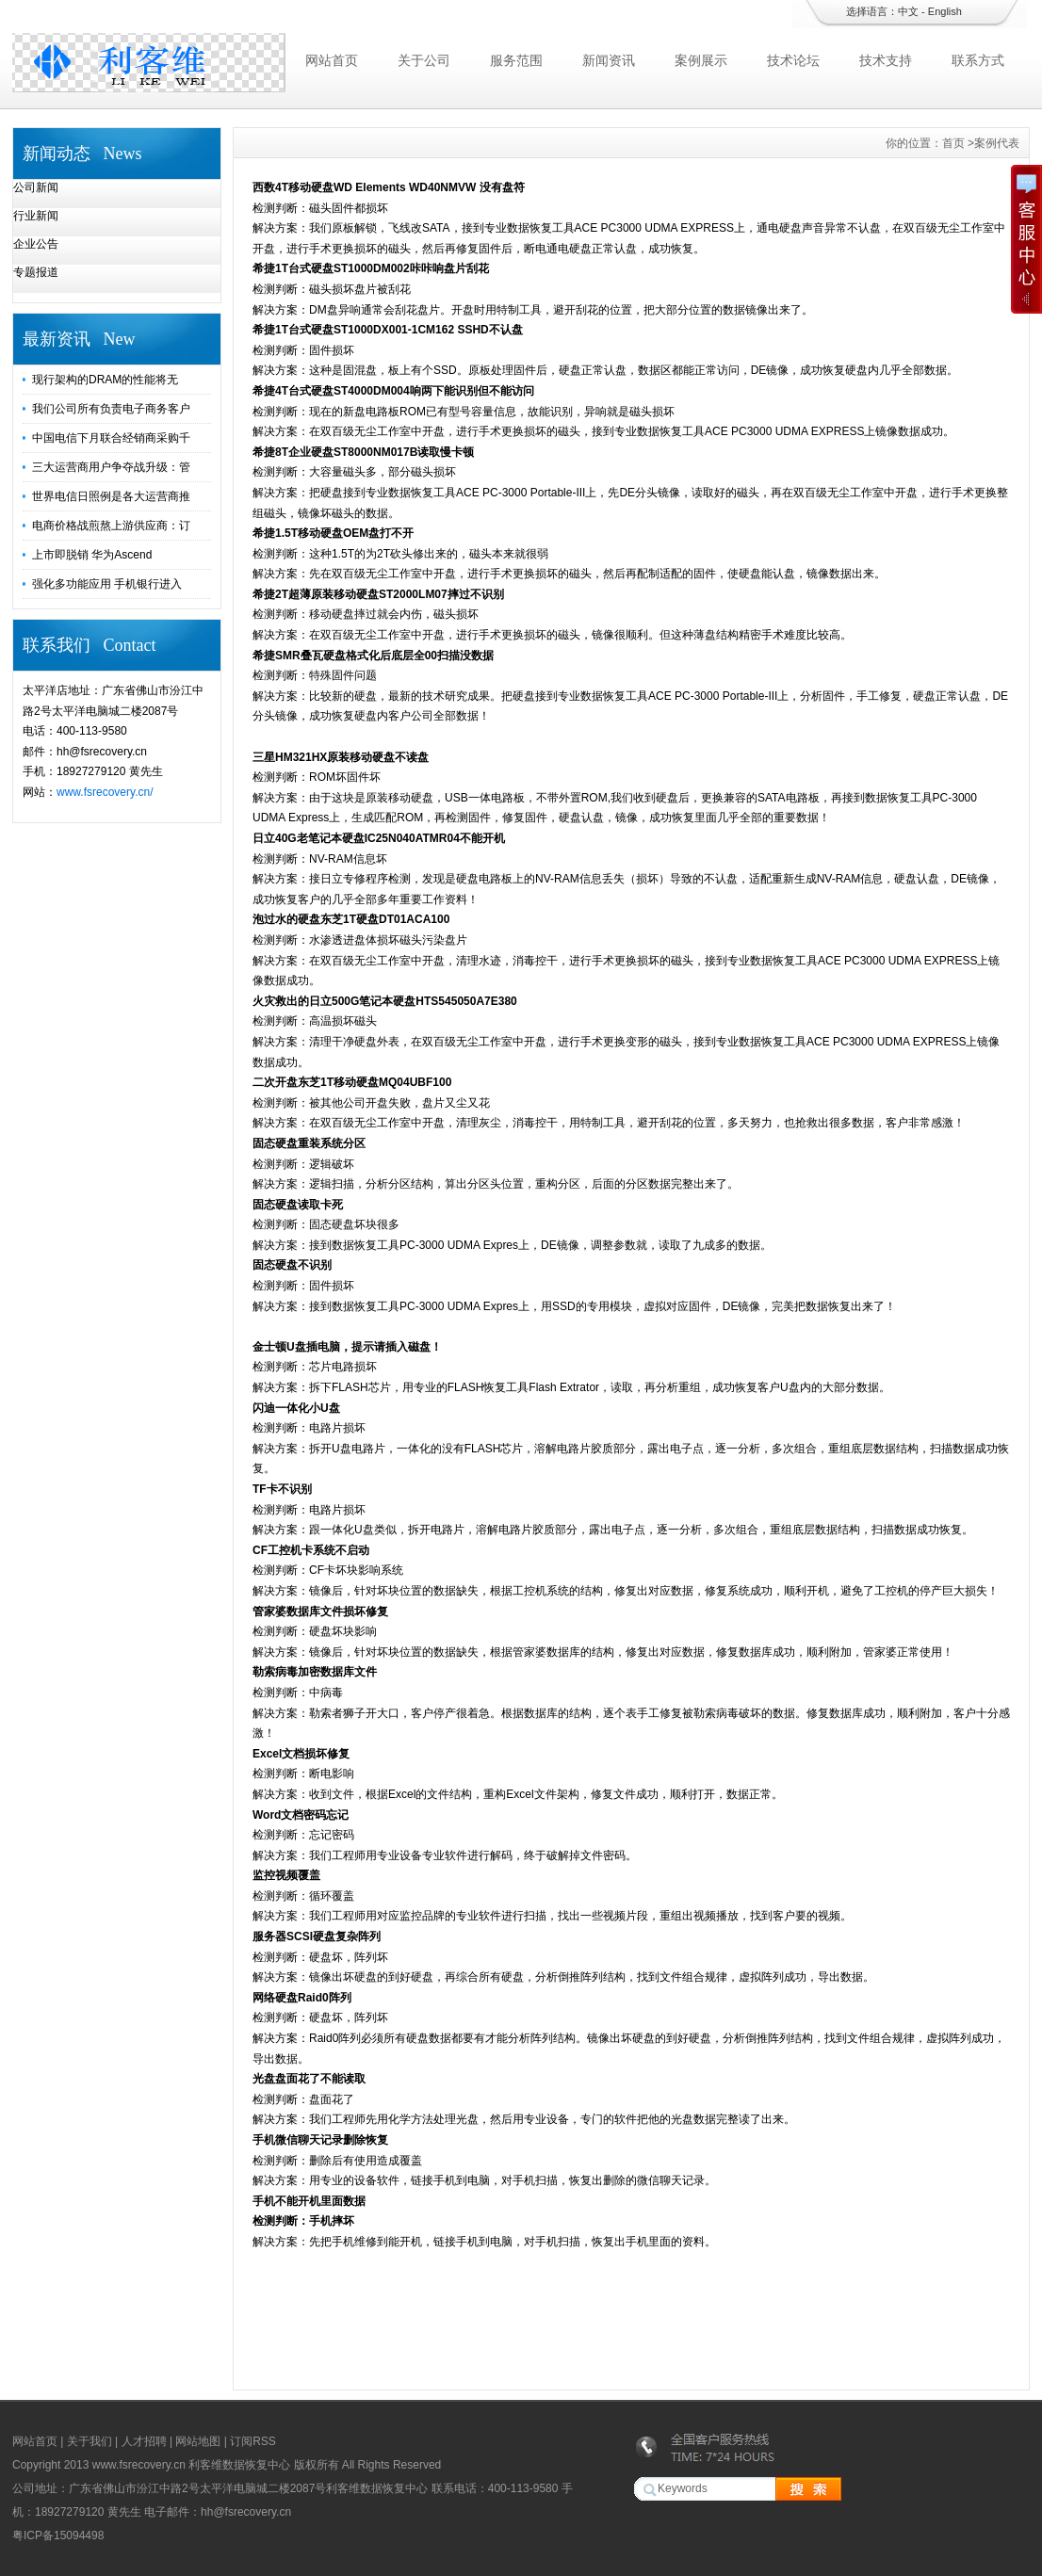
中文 (908, 11)
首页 (953, 143)
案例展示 (701, 60)
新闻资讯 (608, 60)
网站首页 (331, 60)
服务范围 (516, 60)
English (945, 11)
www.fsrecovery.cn (138, 2464)
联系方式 (978, 60)
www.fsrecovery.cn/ (105, 792)
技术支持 (885, 60)
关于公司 (424, 60)
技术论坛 (793, 60)
